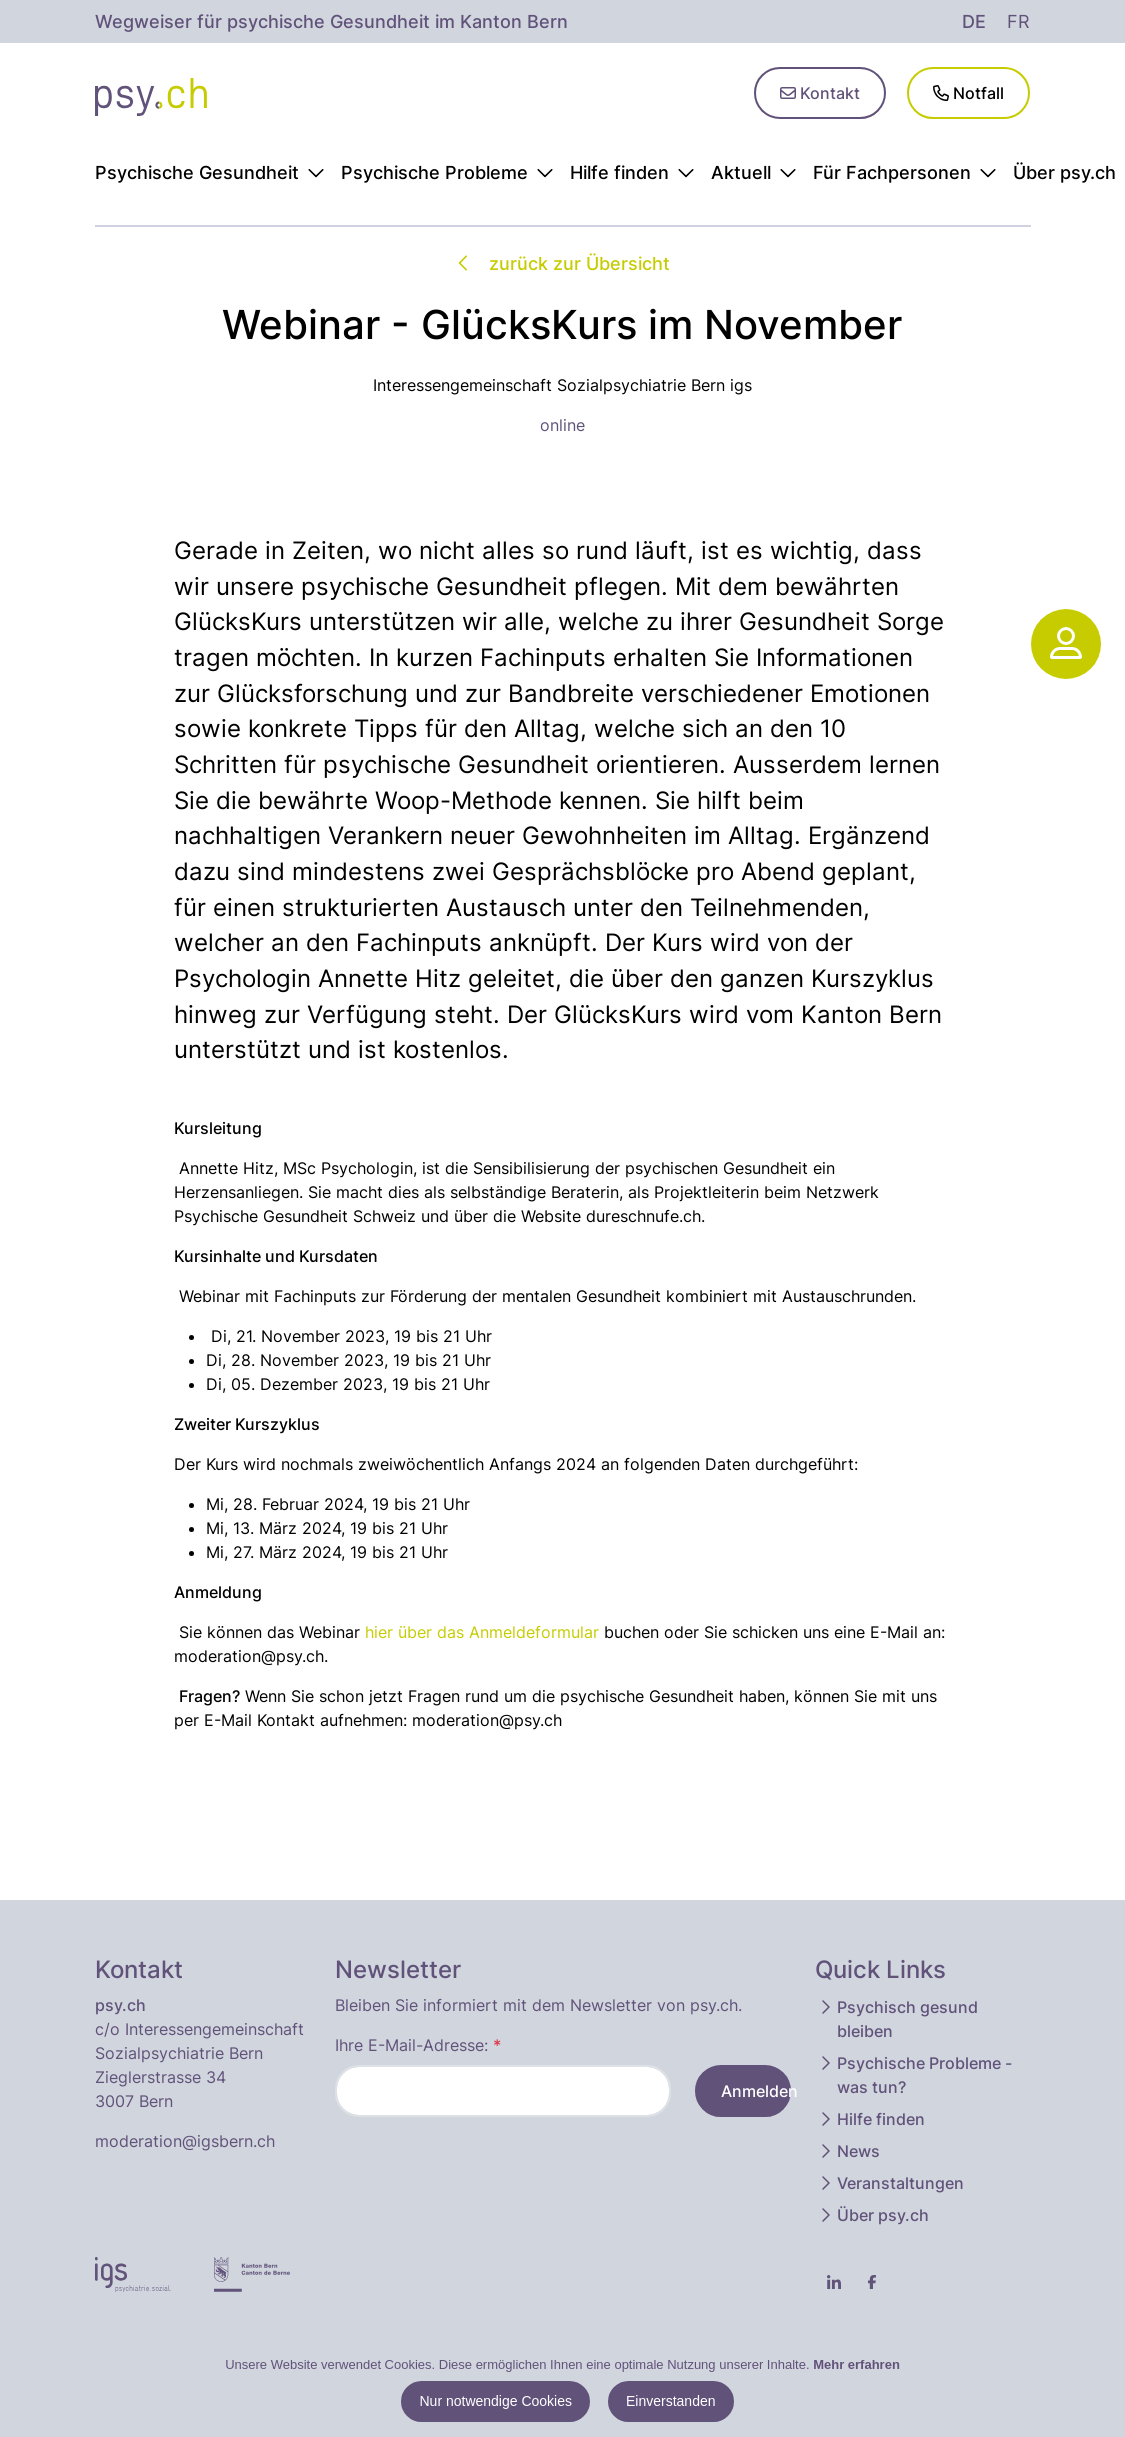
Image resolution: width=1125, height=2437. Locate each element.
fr (1018, 21)
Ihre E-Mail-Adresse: (418, 2045)
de (974, 21)
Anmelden (756, 2091)
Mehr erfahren (856, 2364)
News (848, 2151)
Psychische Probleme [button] (447, 172)
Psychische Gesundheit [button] (210, 172)
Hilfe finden (871, 2119)
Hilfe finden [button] (632, 172)
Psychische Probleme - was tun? (914, 2075)
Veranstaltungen (890, 2183)
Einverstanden (671, 2401)
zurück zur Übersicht (562, 263)
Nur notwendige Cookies (495, 2401)
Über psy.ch (873, 2215)
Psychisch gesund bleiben (897, 2019)
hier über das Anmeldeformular (482, 1632)
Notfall (968, 93)
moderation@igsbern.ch (185, 2141)
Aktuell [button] (754, 172)
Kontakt (820, 93)
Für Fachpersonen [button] (905, 172)
